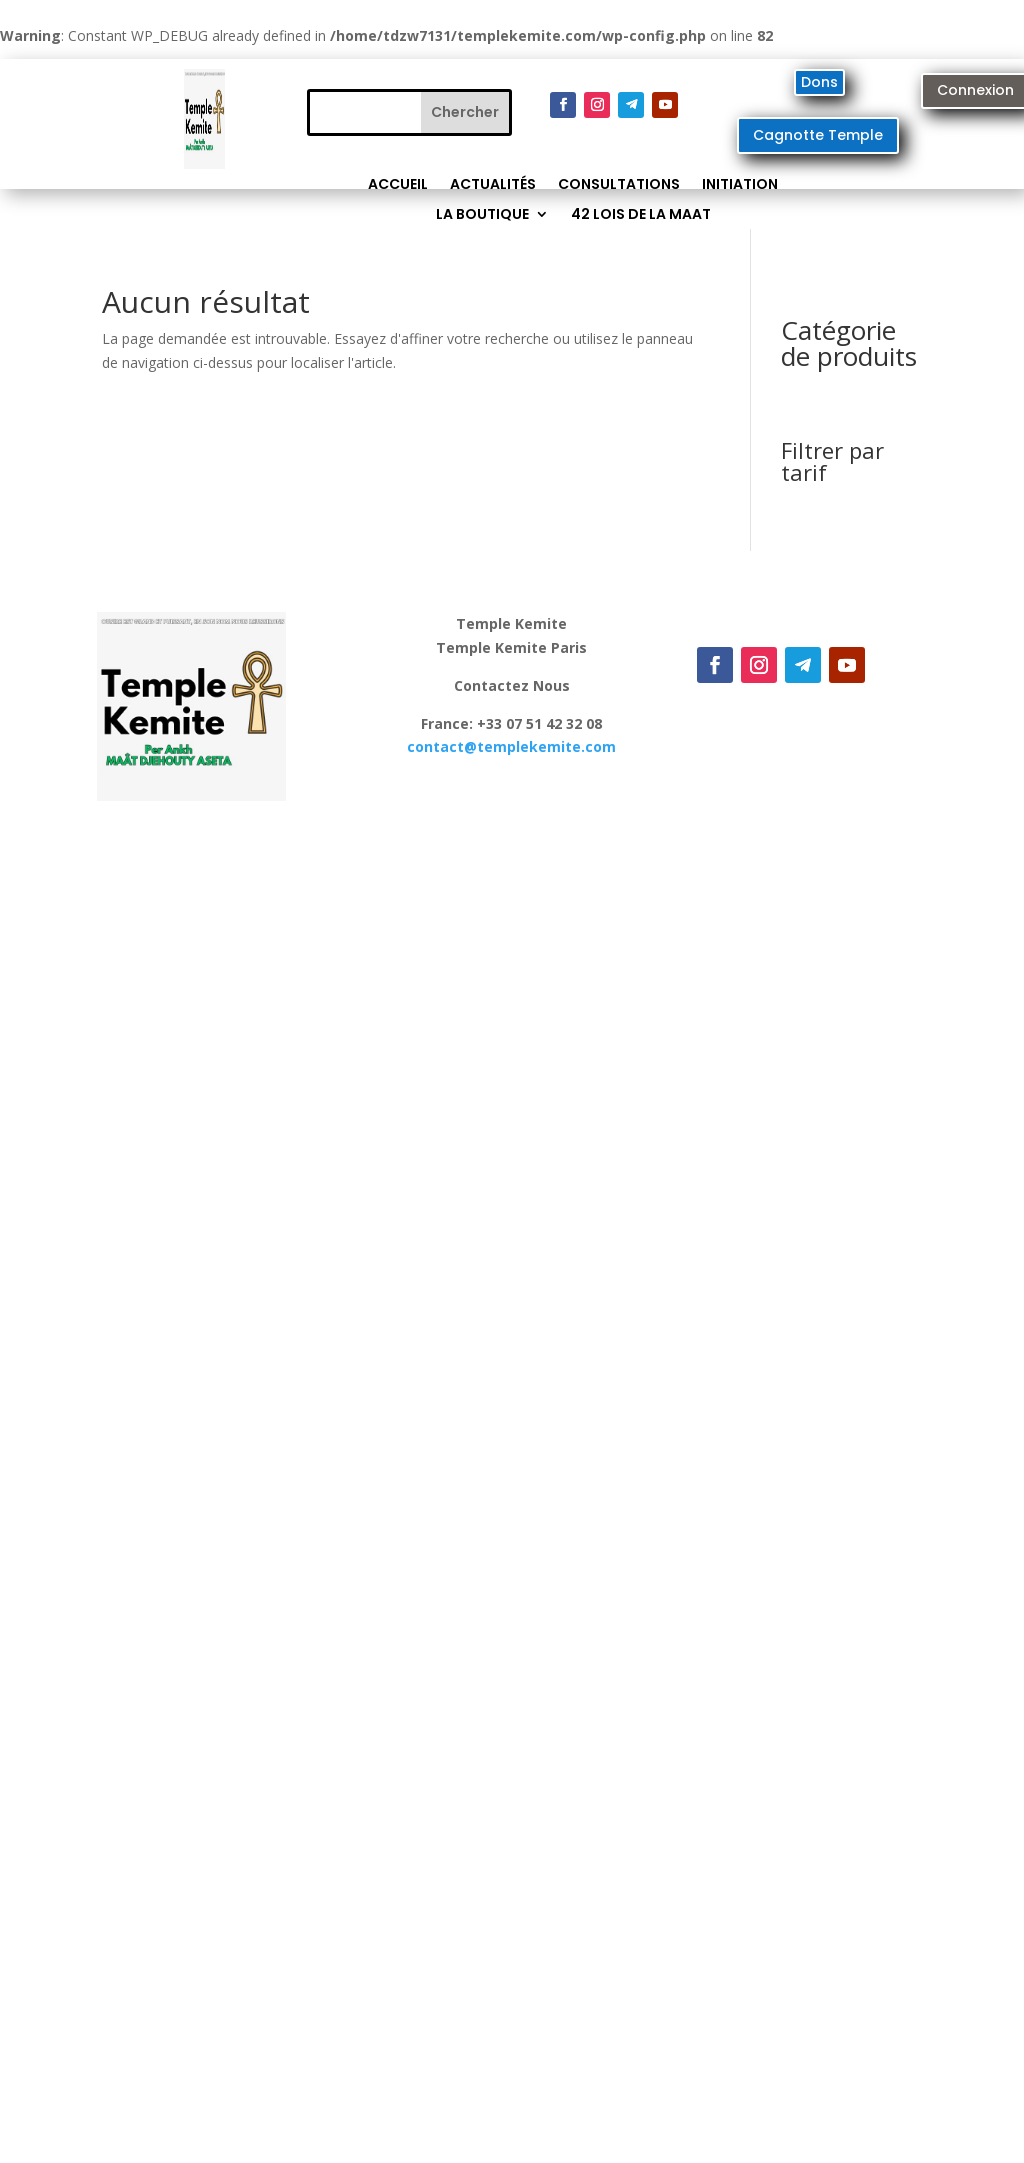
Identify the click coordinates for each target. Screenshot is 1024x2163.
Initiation (740, 185)
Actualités (493, 185)
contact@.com (511, 746)
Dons (819, 82)
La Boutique (482, 215)
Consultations (619, 185)
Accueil (398, 185)
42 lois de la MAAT (641, 215)
